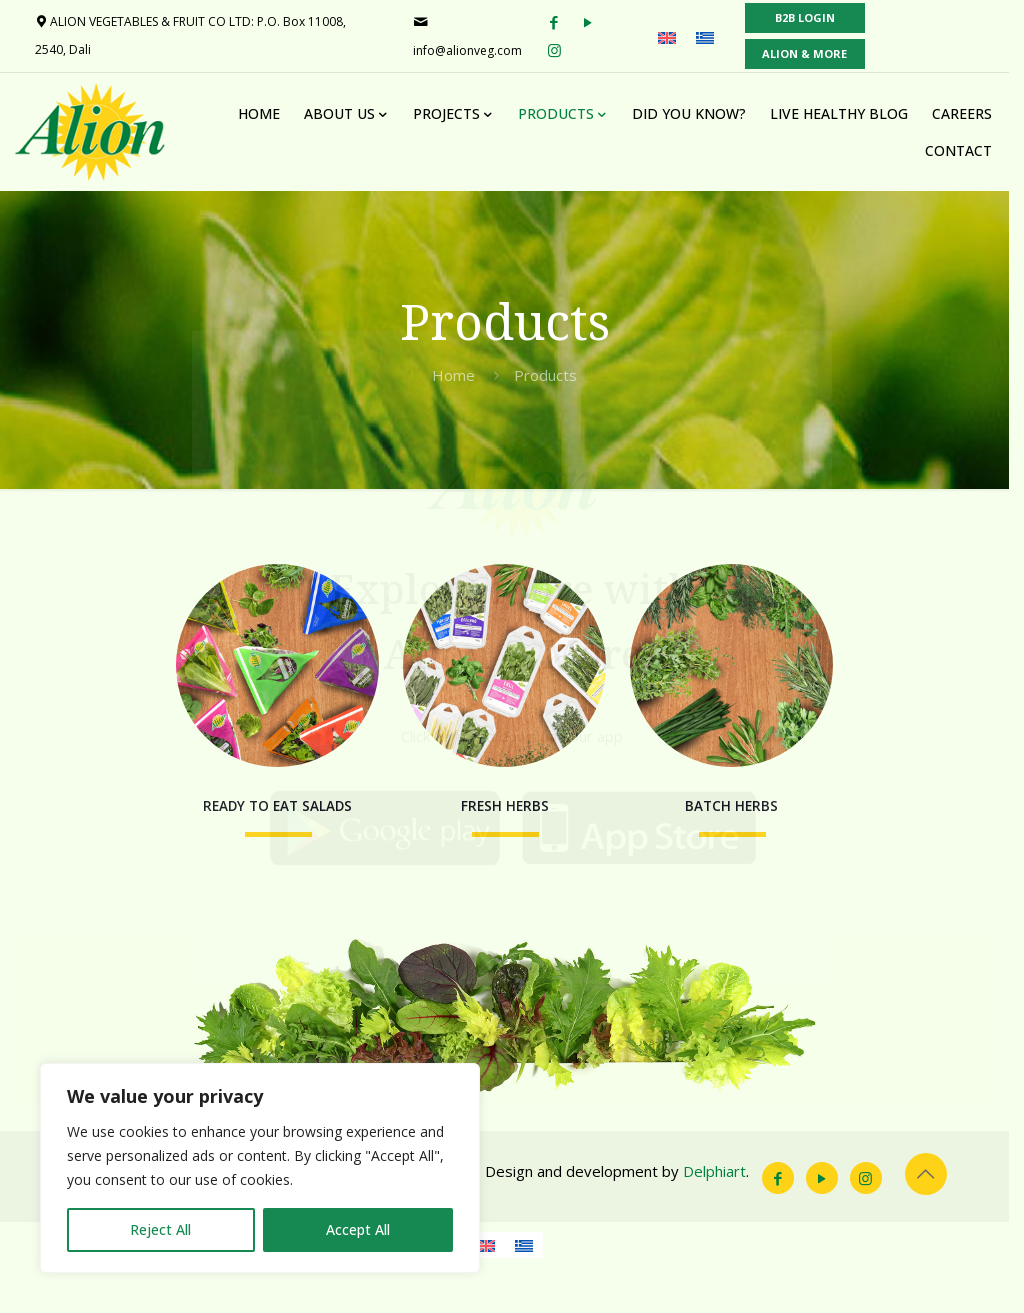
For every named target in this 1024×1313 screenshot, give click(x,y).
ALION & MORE (814, 53)
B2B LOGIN (815, 17)
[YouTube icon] (836, 1225)
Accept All (358, 1229)
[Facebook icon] (792, 1225)
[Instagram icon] (880, 1225)
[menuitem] (677, 37)
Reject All (160, 1229)
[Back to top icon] (940, 1221)
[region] (260, 1168)
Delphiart (715, 1218)
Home (461, 375)
